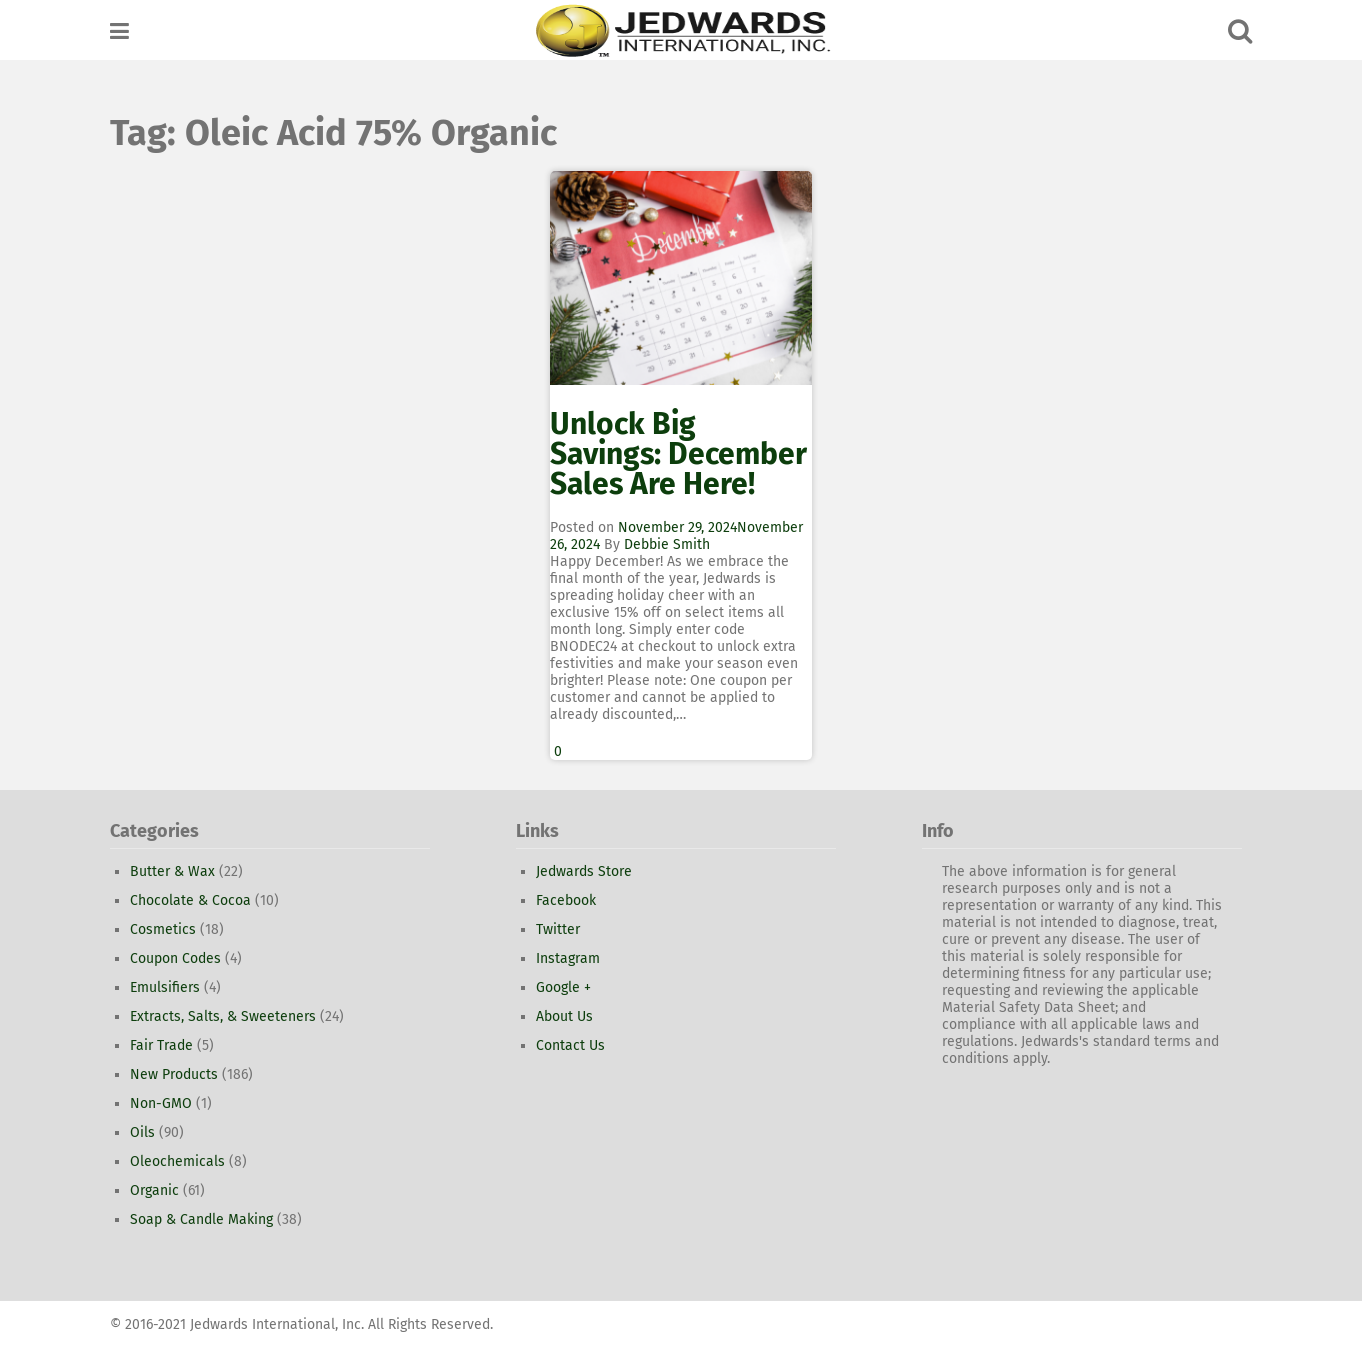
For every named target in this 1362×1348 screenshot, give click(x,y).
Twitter (558, 929)
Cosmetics (163, 929)
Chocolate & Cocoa (190, 900)
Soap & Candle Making (201, 1219)
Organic (154, 1190)
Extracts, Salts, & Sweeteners (223, 1016)
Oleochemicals (177, 1161)
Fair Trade (161, 1045)
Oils (142, 1132)
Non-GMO (161, 1103)
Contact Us (570, 1045)
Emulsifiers (165, 987)
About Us (564, 1016)
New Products (174, 1074)
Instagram (568, 958)
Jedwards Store (584, 871)
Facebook (566, 900)
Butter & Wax (172, 871)
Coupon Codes (175, 958)
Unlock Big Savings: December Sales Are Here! (678, 454)
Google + (563, 987)
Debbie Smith (667, 544)
